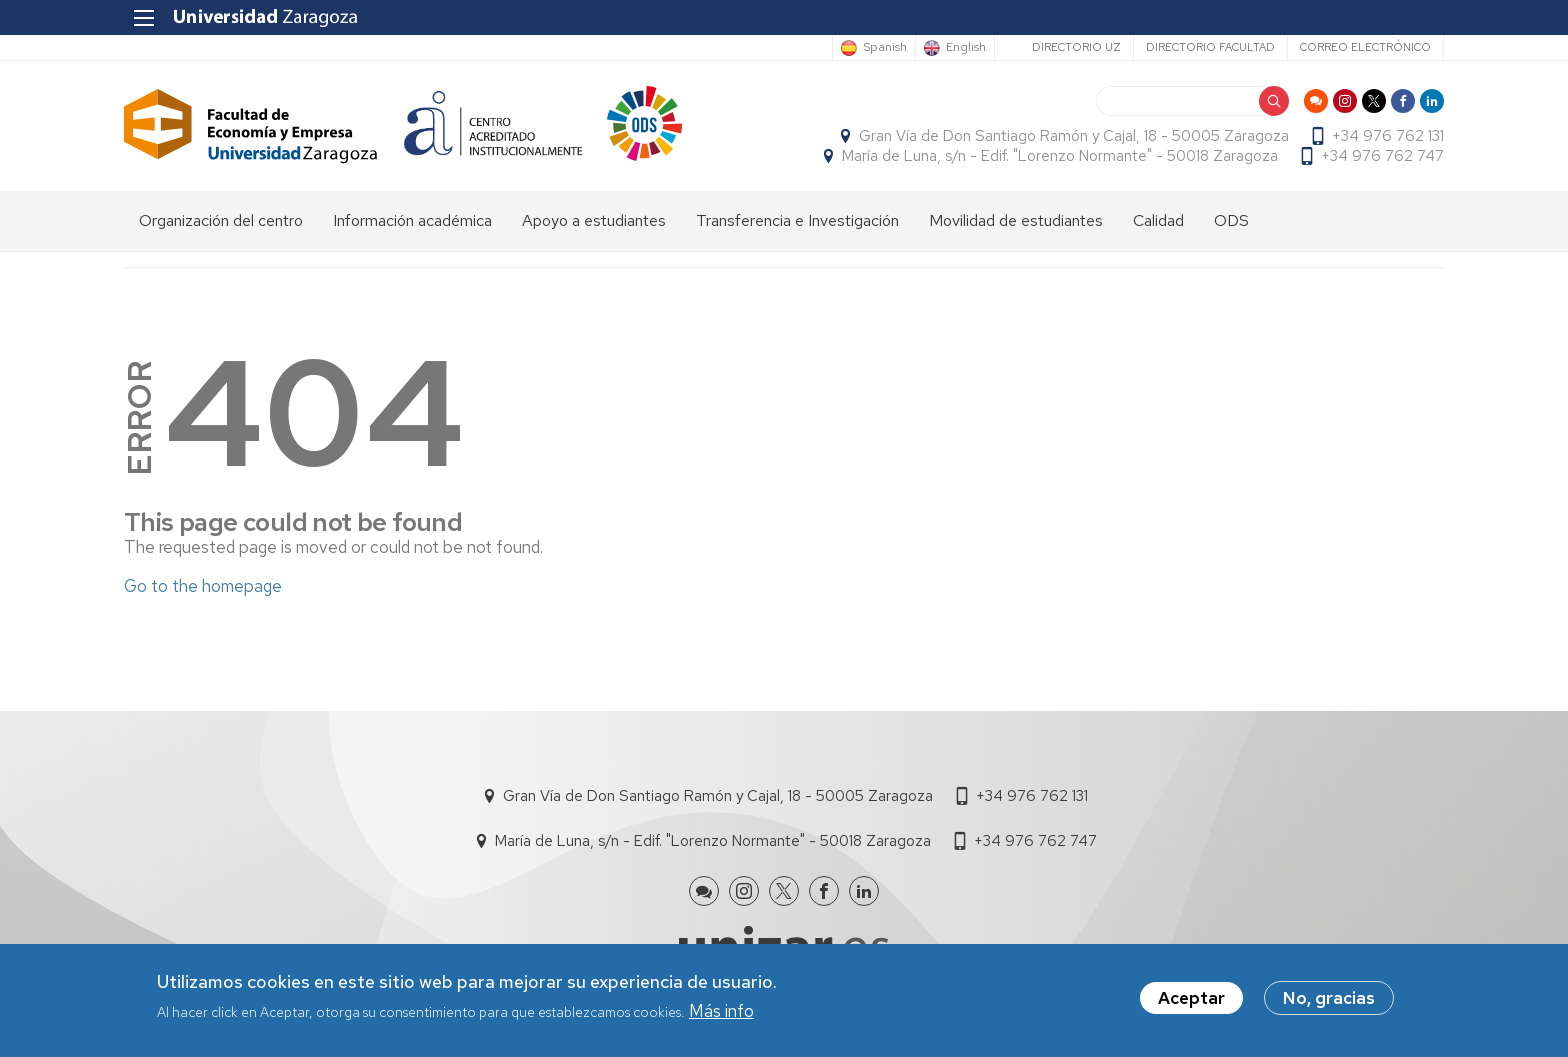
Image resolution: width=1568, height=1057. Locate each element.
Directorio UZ (1076, 47)
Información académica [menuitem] (412, 220)
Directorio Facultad (1210, 47)
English (966, 48)
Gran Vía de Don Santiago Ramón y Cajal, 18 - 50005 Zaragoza (1074, 136)
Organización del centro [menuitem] (221, 220)
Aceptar (1191, 1000)
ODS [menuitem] (1231, 220)
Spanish (885, 48)
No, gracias (1329, 1000)
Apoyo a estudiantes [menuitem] (594, 220)
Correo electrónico (1365, 47)
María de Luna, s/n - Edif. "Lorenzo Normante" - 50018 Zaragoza (1060, 156)
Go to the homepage (203, 586)
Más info (721, 1012)
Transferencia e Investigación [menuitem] (797, 220)
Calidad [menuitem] (1158, 220)
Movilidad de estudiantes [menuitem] (1016, 220)
